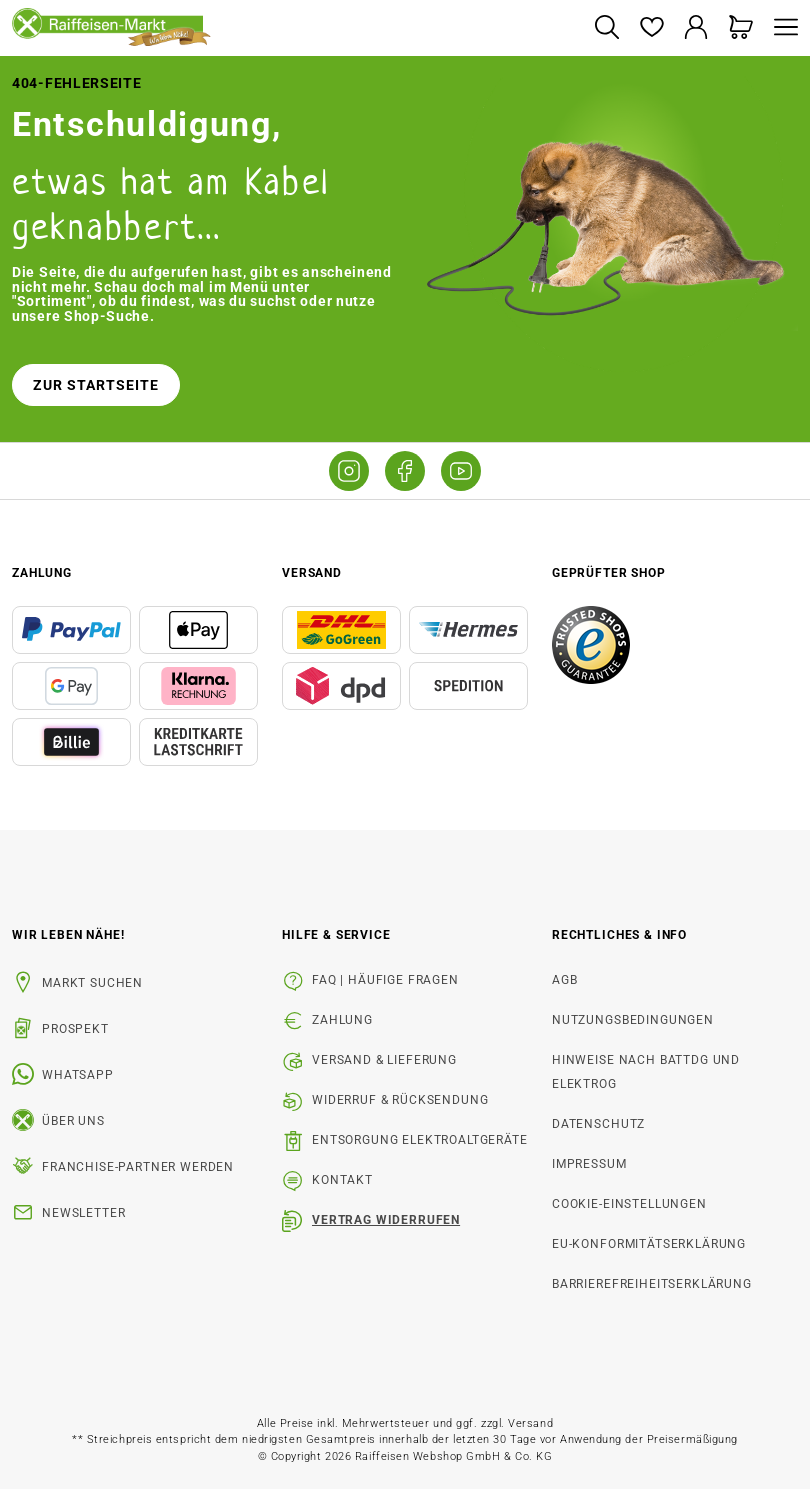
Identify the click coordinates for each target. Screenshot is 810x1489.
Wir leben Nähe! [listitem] (68, 935)
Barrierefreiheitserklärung (652, 1284)
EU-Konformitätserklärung (649, 1244)
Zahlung (342, 1020)
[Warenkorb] (741, 28)
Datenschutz (598, 1124)
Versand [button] (312, 573)
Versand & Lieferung (384, 1060)
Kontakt (342, 1180)
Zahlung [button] (42, 573)
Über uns (73, 1121)
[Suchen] (606, 28)
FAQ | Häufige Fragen (385, 980)
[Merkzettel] (651, 28)
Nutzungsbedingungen (633, 1020)
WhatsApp (78, 1075)
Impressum (589, 1164)
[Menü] (781, 28)
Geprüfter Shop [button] (609, 573)
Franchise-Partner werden (138, 1167)
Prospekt (75, 1029)
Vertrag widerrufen (386, 1220)
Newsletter (83, 1213)
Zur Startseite (96, 385)
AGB (565, 980)
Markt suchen (92, 983)
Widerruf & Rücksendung (400, 1100)
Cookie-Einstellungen (629, 1204)
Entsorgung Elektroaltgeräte (420, 1140)
